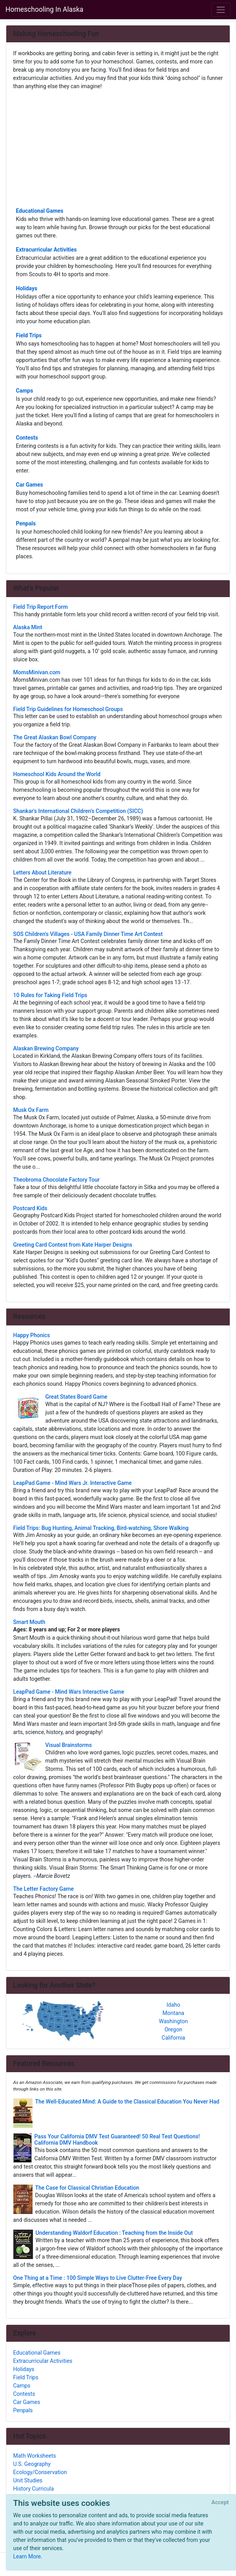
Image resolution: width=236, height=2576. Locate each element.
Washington (173, 2021)
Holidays (27, 288)
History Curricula (33, 2488)
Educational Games (40, 211)
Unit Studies (28, 2480)
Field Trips (29, 335)
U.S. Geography (32, 2464)
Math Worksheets (34, 2456)
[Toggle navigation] (221, 9)
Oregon (173, 2029)
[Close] (220, 2503)
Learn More (27, 2556)
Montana (173, 2013)
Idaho (173, 2005)
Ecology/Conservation (40, 2472)
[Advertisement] (118, 148)
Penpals (26, 523)
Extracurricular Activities (46, 249)
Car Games (29, 485)
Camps (24, 390)
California (173, 2038)
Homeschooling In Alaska (44, 9)
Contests (27, 437)
